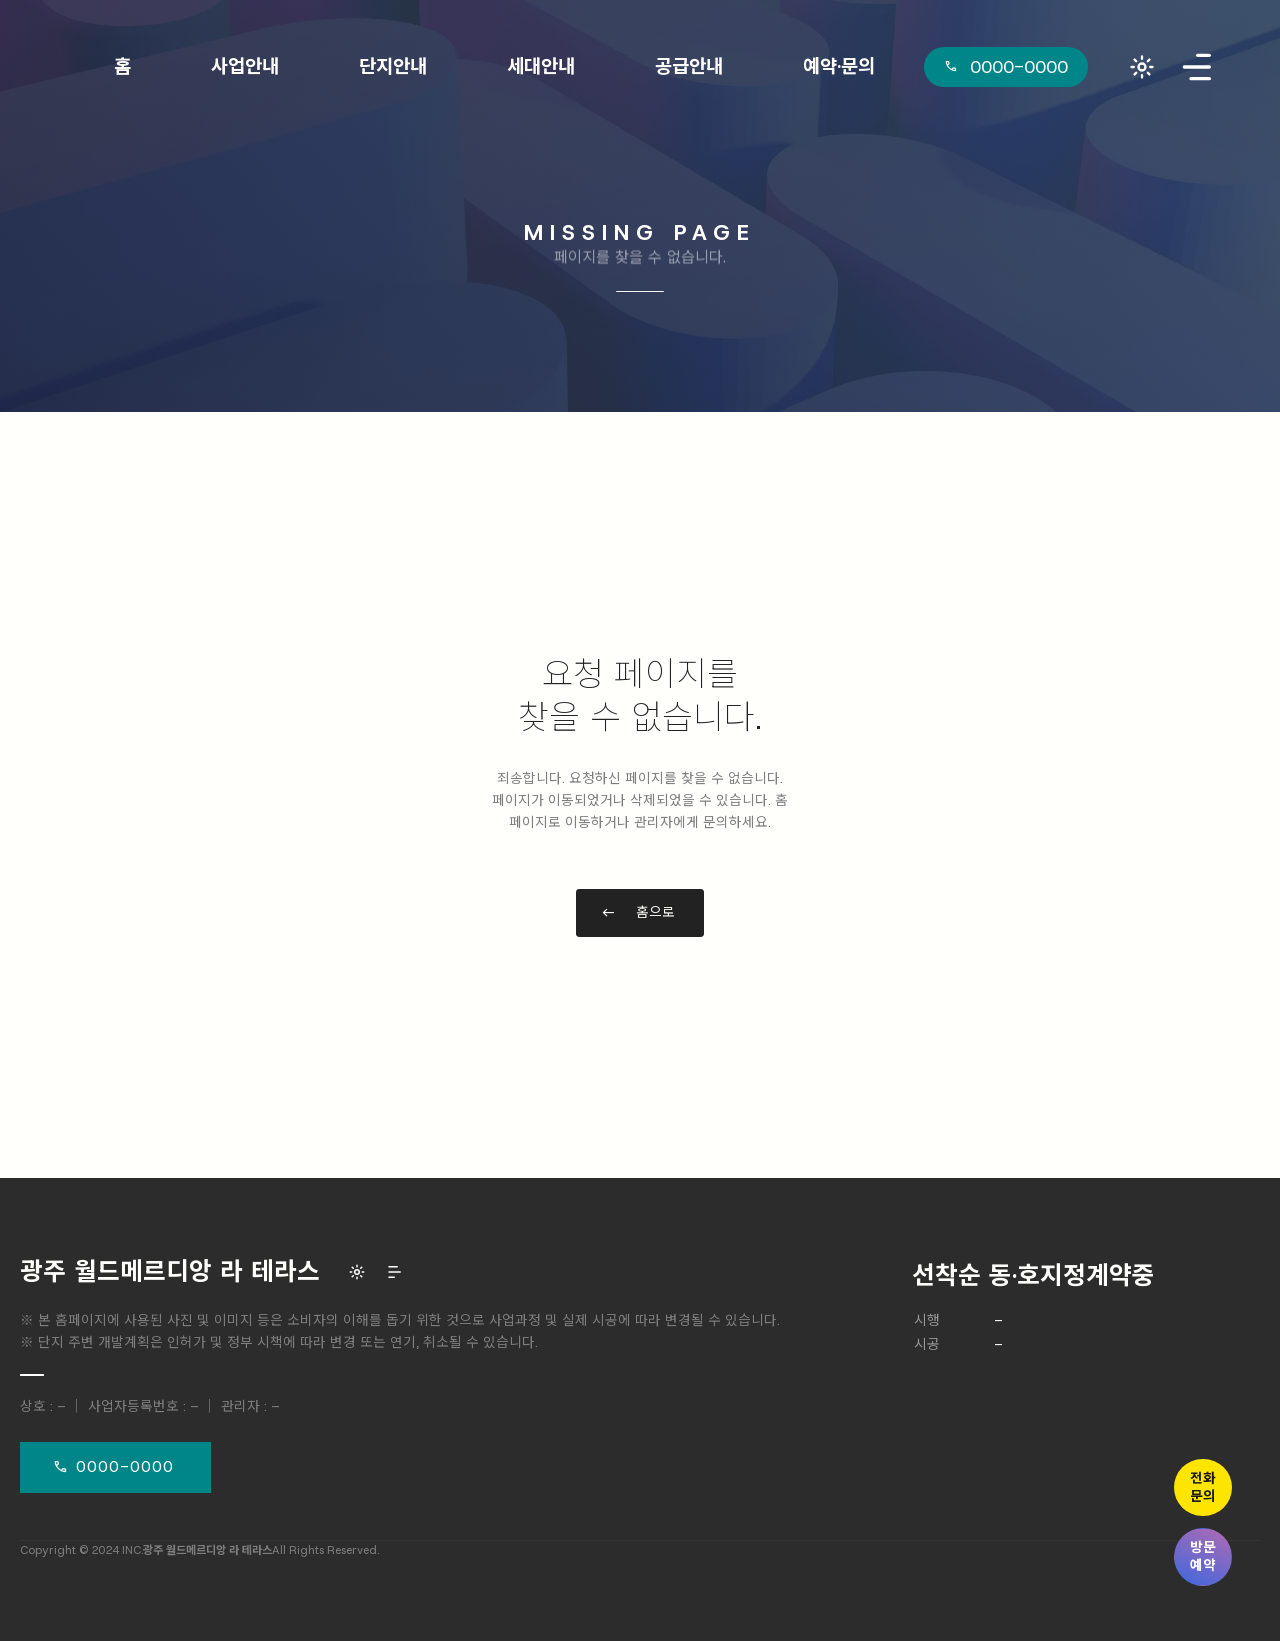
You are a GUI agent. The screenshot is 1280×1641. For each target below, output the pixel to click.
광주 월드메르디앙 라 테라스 (170, 1271)
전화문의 (1203, 1487)
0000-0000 (125, 1467)
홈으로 (655, 912)
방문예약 (1203, 1556)
